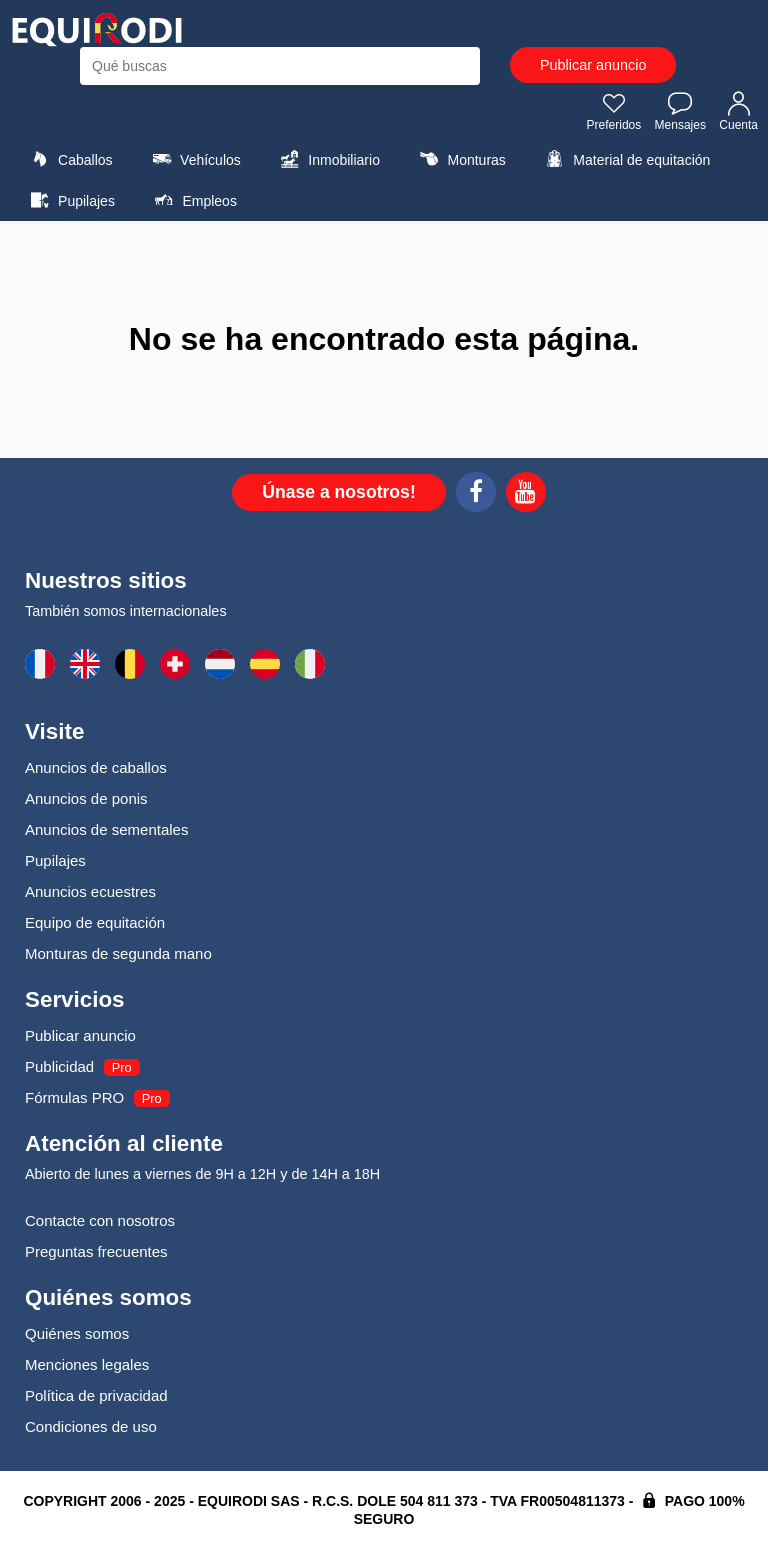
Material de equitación (625, 159)
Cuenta (738, 111)
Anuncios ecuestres (90, 891)
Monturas (459, 159)
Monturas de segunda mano (118, 953)
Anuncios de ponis (86, 798)
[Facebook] (476, 495)
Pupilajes (70, 200)
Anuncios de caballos (96, 767)
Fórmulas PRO (74, 1097)
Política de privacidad (96, 1395)
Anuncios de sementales (106, 829)
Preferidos (614, 111)
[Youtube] (526, 495)
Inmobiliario (327, 159)
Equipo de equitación (95, 922)
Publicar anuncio (593, 65)
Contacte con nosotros (100, 1220)
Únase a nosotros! (339, 492)
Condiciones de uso (91, 1426)
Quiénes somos (77, 1333)
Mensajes (680, 111)
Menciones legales (87, 1364)
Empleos (193, 200)
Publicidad (59, 1066)
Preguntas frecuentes (96, 1251)
